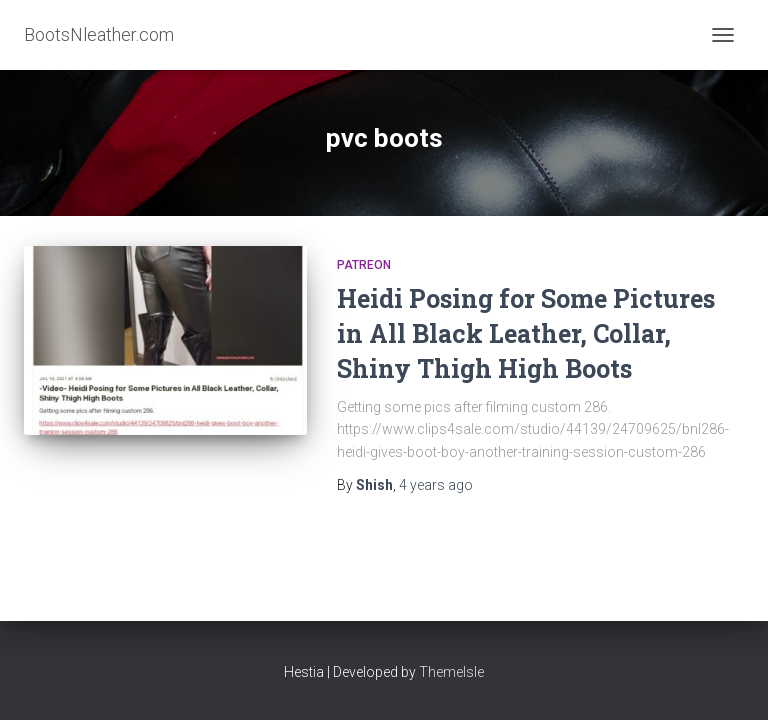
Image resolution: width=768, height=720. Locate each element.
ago (436, 485)
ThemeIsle (451, 672)
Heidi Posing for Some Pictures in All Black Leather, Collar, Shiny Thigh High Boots (526, 333)
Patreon (364, 265)
